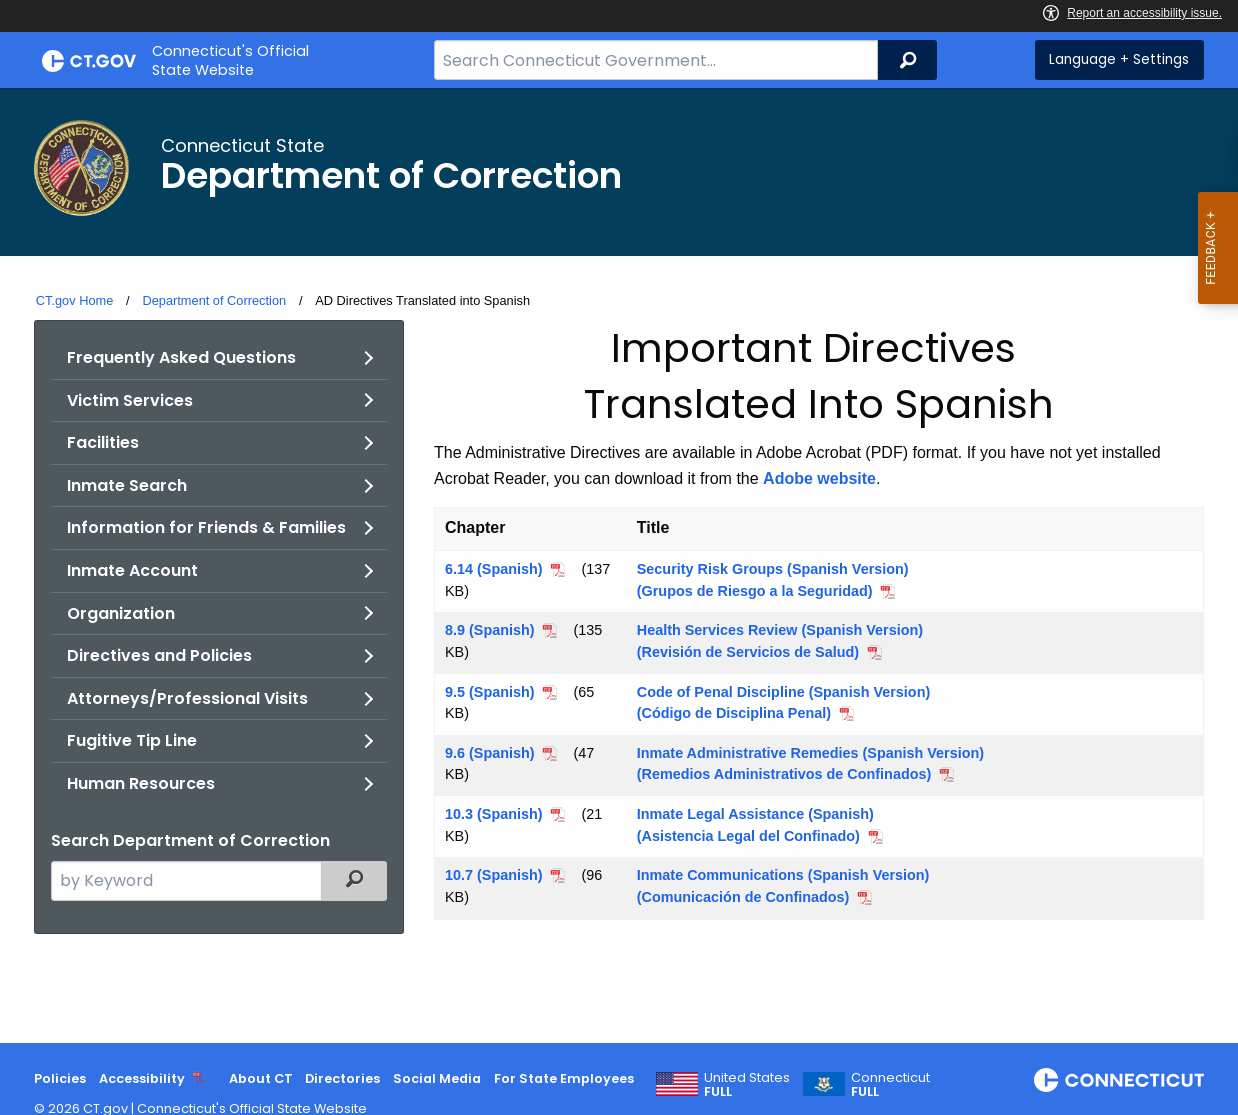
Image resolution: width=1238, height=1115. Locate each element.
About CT (261, 1078)
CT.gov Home (75, 300)
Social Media (437, 1078)
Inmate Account (132, 570)
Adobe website (819, 478)
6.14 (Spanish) (494, 569)
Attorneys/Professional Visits (187, 698)
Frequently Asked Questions (181, 357)
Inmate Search (127, 485)
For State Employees (564, 1078)
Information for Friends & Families (206, 527)
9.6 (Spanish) (490, 753)
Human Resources (141, 783)
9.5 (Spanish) (490, 692)
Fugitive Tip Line (132, 740)
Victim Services (130, 400)
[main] (619, 565)
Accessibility (142, 1078)
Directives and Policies (159, 655)
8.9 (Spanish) (490, 630)
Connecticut (890, 1085)
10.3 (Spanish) (494, 814)
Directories (342, 1078)
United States (747, 1085)
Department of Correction (214, 300)
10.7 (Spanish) (494, 875)
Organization (121, 613)
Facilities (103, 442)
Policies (60, 1078)
